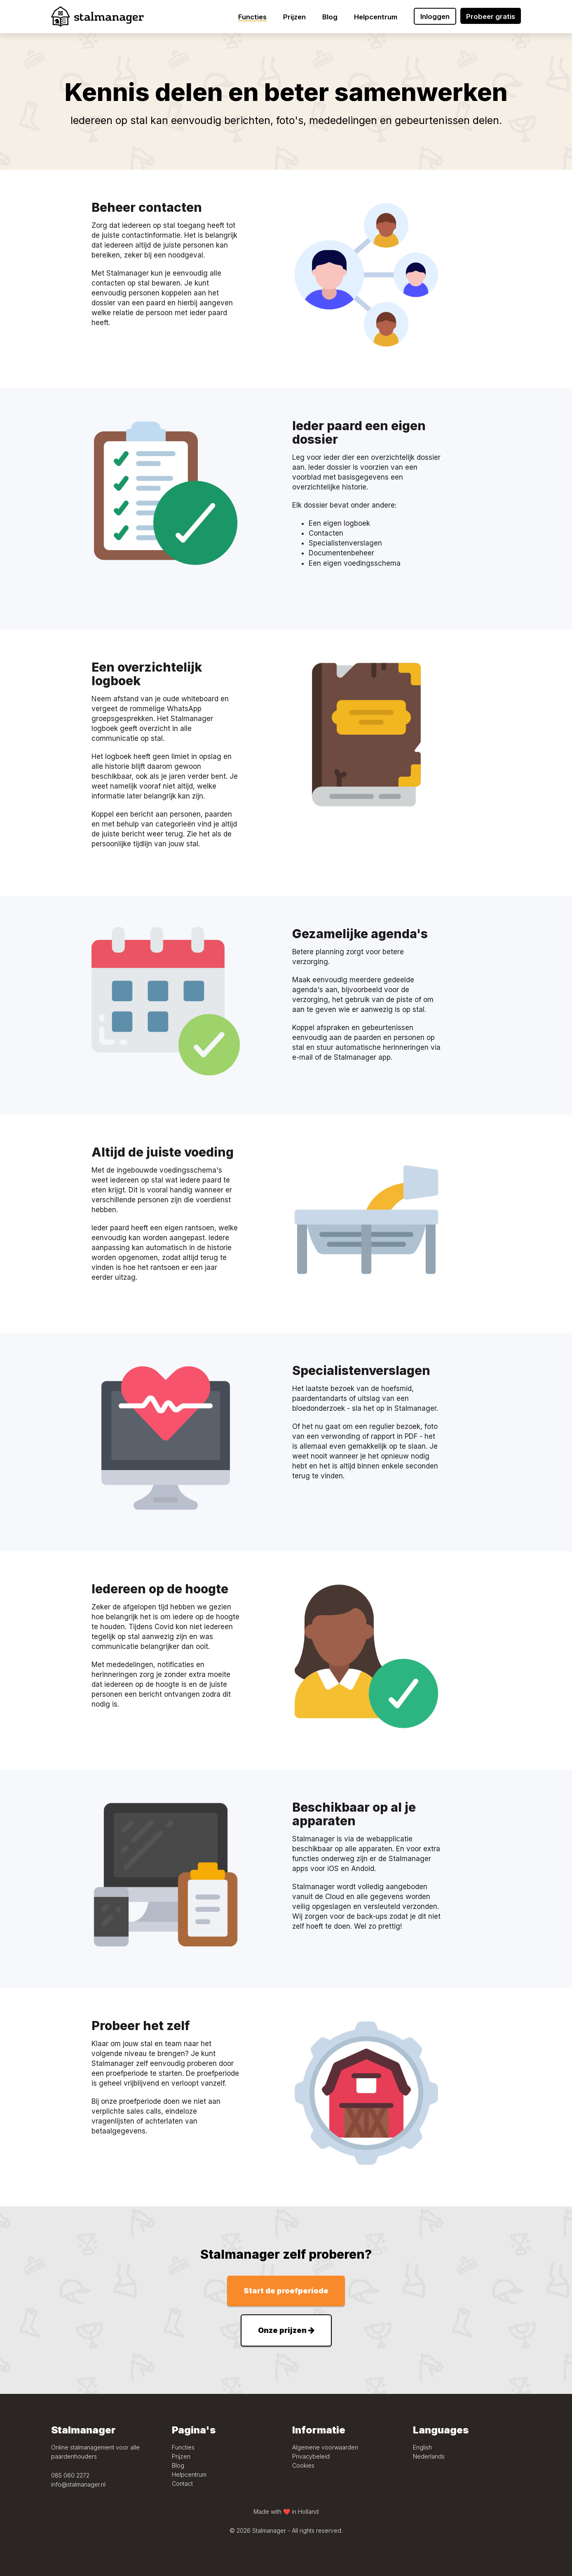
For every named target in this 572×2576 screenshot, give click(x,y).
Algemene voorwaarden (325, 2447)
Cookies (303, 2465)
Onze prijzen (286, 2330)
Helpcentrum (189, 2474)
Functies (183, 2447)
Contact (182, 2483)
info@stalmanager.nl (78, 2484)
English (422, 2447)
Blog (178, 2465)
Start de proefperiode (286, 2290)
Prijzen (181, 2456)
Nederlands (429, 2456)
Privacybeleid (311, 2456)
